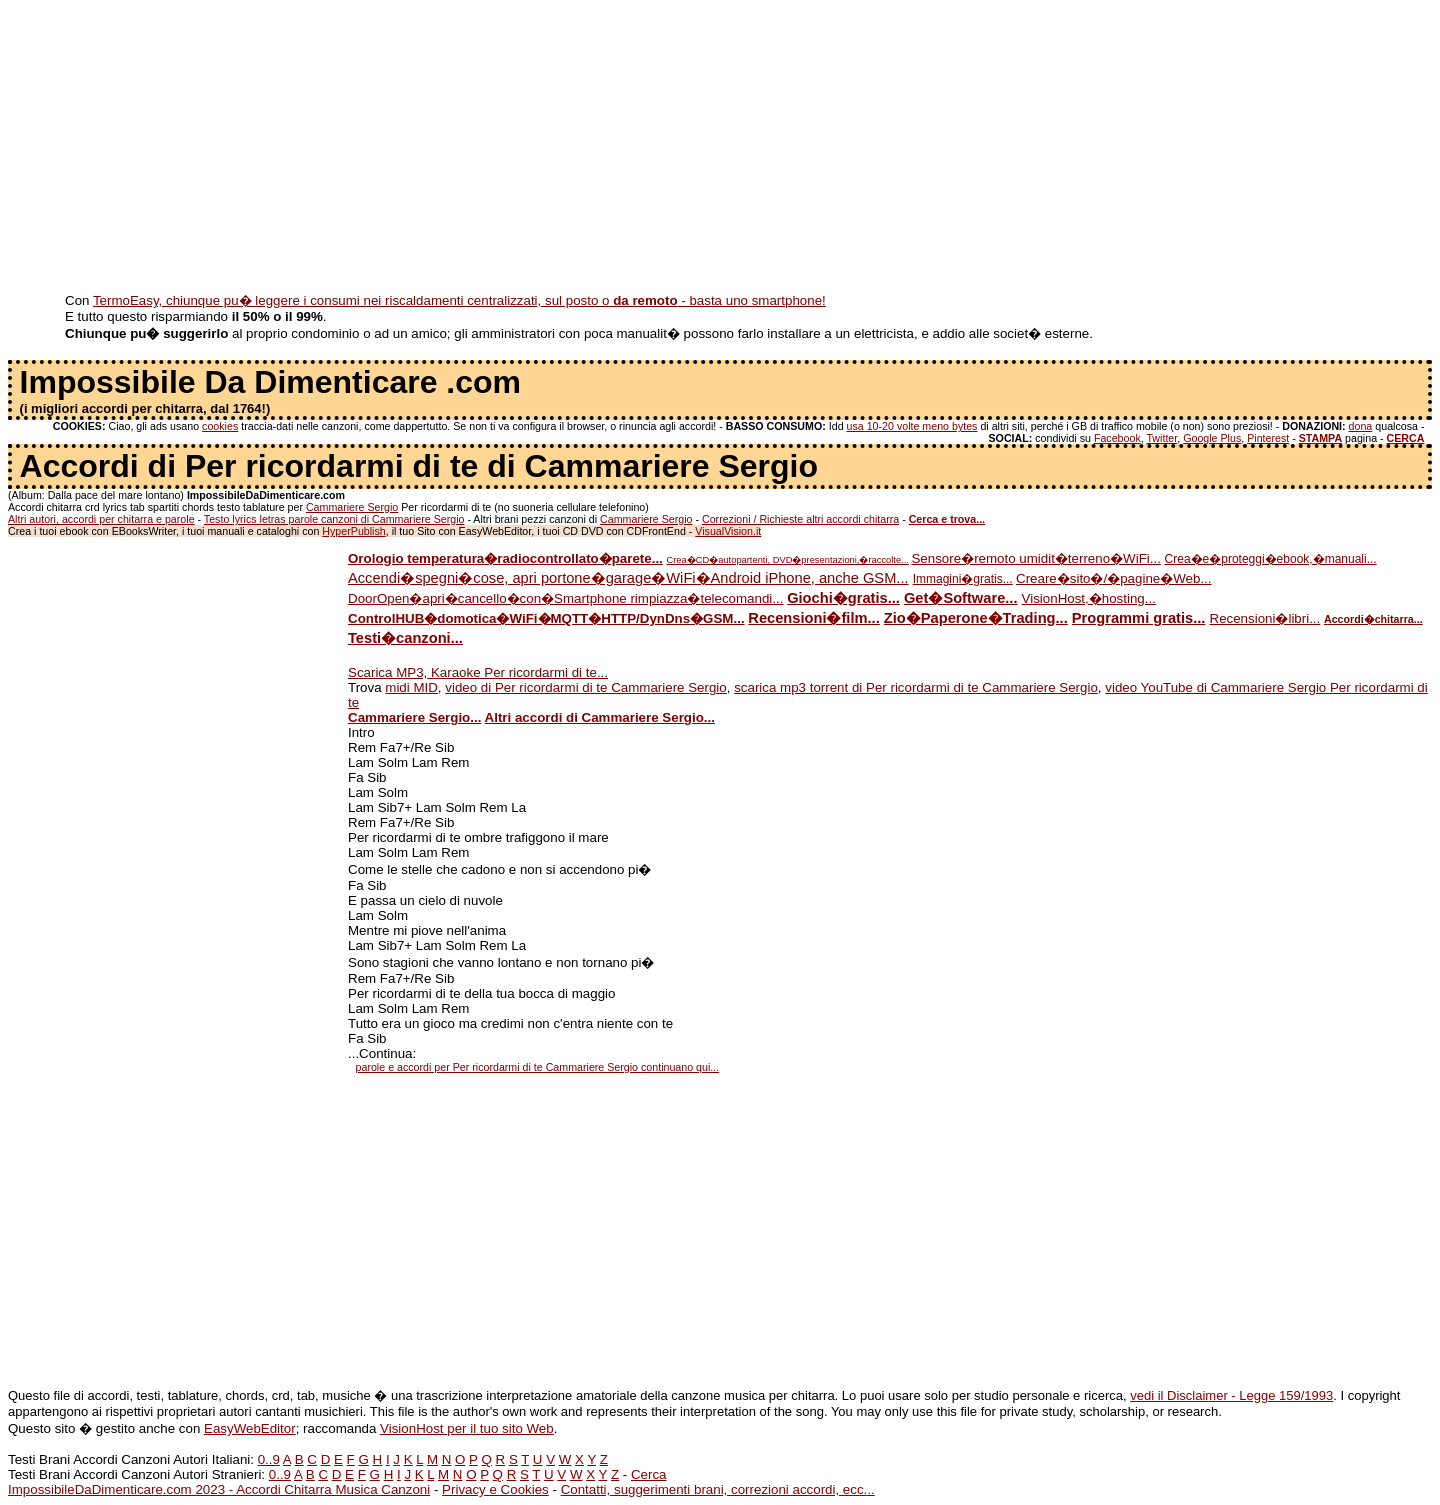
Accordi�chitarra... (1373, 619)
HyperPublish (353, 531)
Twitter (1161, 438)
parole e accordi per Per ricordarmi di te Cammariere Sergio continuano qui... (538, 1067)
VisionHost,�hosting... (1089, 598)
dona (1361, 426)
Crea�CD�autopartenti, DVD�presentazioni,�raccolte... (788, 560)
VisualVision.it (728, 531)
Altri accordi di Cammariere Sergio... (600, 717)
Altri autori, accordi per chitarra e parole (101, 519)
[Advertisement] (608, 148)
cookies (220, 426)
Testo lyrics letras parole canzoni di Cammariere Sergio (334, 519)
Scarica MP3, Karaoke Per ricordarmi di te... (478, 672)
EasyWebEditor (250, 1428)
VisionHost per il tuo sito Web (467, 1428)
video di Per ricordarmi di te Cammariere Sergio (585, 687)
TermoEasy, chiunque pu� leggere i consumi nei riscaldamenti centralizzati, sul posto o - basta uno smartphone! (459, 300)
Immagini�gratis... (963, 579)
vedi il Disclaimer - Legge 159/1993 (1231, 1395)
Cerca (649, 1474)
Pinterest (1268, 438)
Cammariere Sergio (352, 507)
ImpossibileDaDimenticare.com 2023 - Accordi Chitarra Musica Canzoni (219, 1489)
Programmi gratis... (1139, 618)
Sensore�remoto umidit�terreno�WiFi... (1035, 558)
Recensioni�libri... (1265, 618)
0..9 (269, 1459)
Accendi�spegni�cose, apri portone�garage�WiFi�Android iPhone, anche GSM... (628, 578)
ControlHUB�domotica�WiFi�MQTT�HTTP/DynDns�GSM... (546, 618)
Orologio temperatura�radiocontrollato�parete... (505, 558)
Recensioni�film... (813, 618)
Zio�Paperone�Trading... (976, 618)
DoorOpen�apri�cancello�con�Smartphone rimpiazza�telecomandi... (565, 598)
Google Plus (1212, 438)
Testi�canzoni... (405, 638)
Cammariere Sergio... (414, 717)
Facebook (1117, 438)
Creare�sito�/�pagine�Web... (1113, 578)
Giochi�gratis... (843, 598)
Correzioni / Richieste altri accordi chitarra (800, 519)
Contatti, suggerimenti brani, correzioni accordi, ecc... (718, 1489)
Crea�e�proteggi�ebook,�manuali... (1271, 559)
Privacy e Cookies (495, 1489)
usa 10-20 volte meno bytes (912, 426)
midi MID (411, 687)
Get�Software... (961, 598)
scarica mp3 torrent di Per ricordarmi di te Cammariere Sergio (916, 687)
